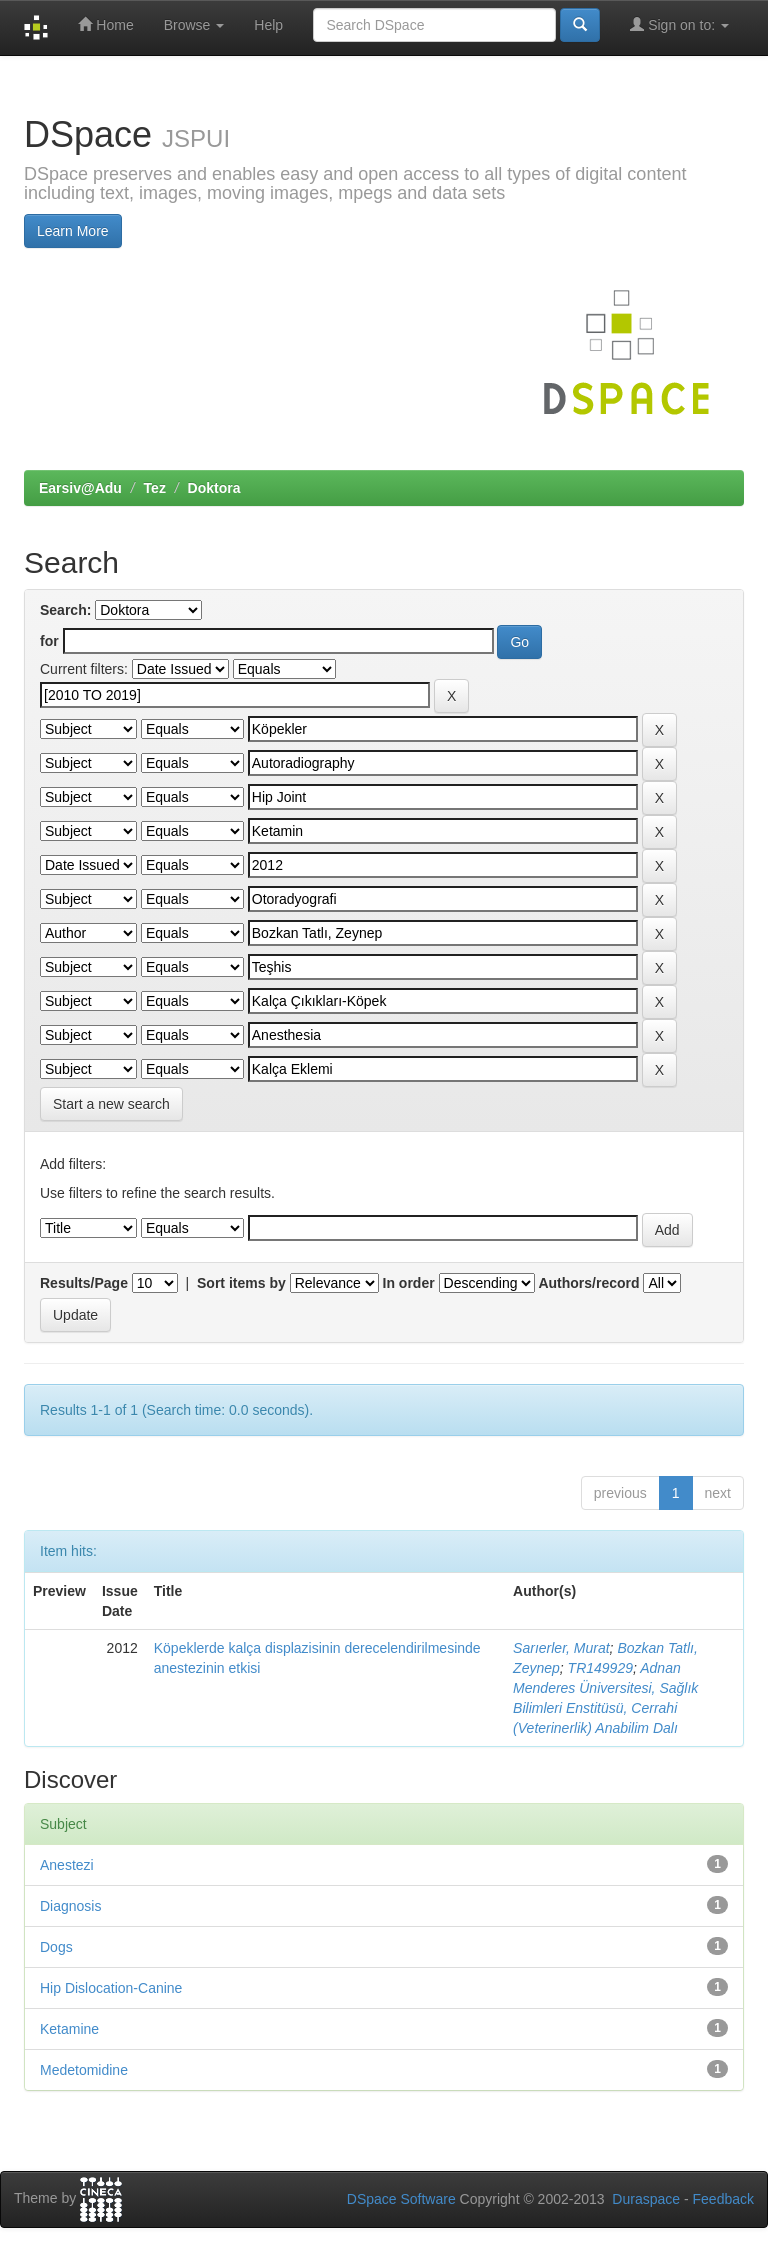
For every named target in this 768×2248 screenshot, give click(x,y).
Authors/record (588, 1283)
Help (268, 25)
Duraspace (646, 2199)
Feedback (723, 2199)
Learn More (73, 231)
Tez (155, 488)
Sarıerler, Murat (561, 1648)
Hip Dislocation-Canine (111, 1988)
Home (105, 24)
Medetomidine (84, 2070)
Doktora (214, 488)
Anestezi (67, 1865)
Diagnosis (70, 1906)
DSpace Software (401, 2199)
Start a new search (111, 1104)
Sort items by (241, 1283)
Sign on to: (679, 24)
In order (409, 1283)
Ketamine (69, 2029)
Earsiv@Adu (80, 488)
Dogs (56, 1947)
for (49, 641)
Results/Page (84, 1283)
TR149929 (600, 1668)
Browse (194, 25)
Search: (65, 610)
